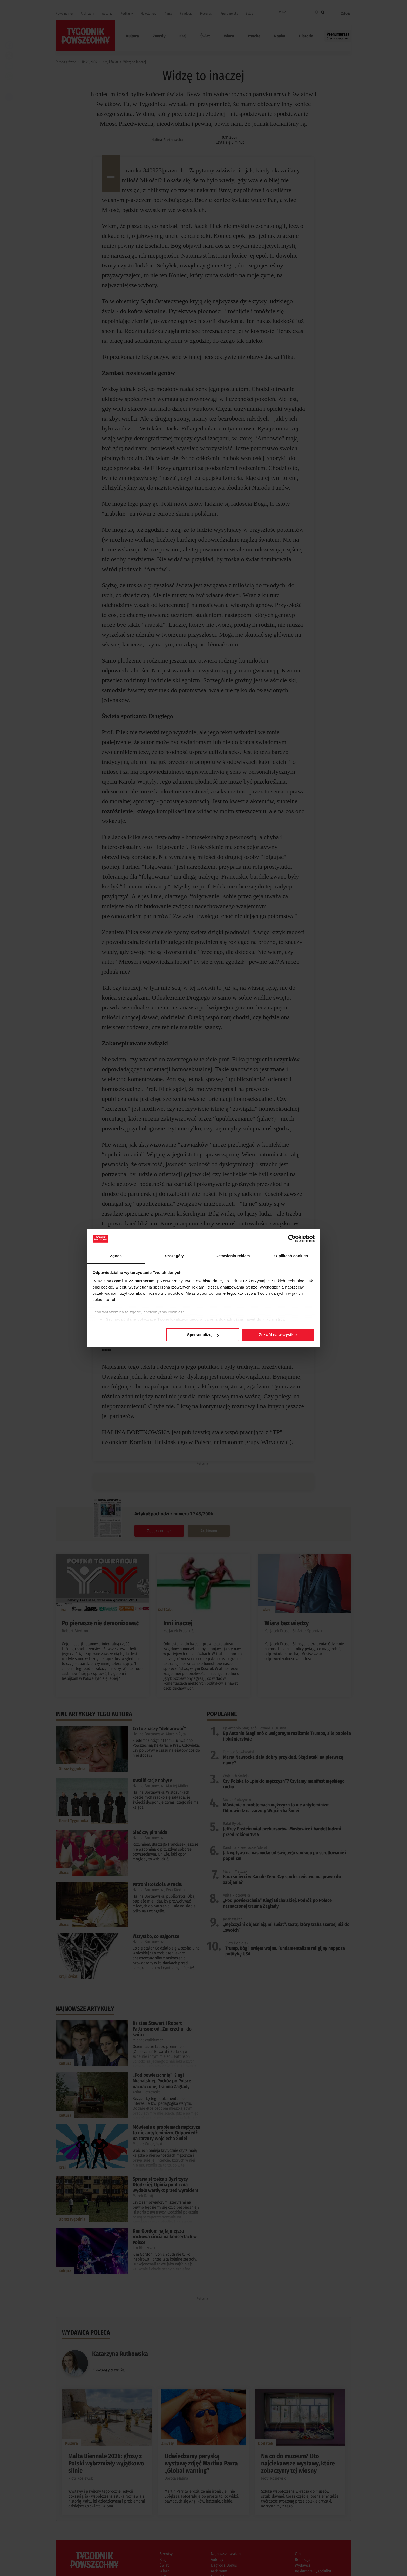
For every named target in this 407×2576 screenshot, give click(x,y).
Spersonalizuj (203, 1334)
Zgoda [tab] (116, 1255)
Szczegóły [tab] (174, 1255)
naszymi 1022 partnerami (131, 1281)
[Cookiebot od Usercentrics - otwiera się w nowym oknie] (292, 1238)
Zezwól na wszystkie (278, 1334)
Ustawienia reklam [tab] (232, 1255)
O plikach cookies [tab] (291, 1255)
